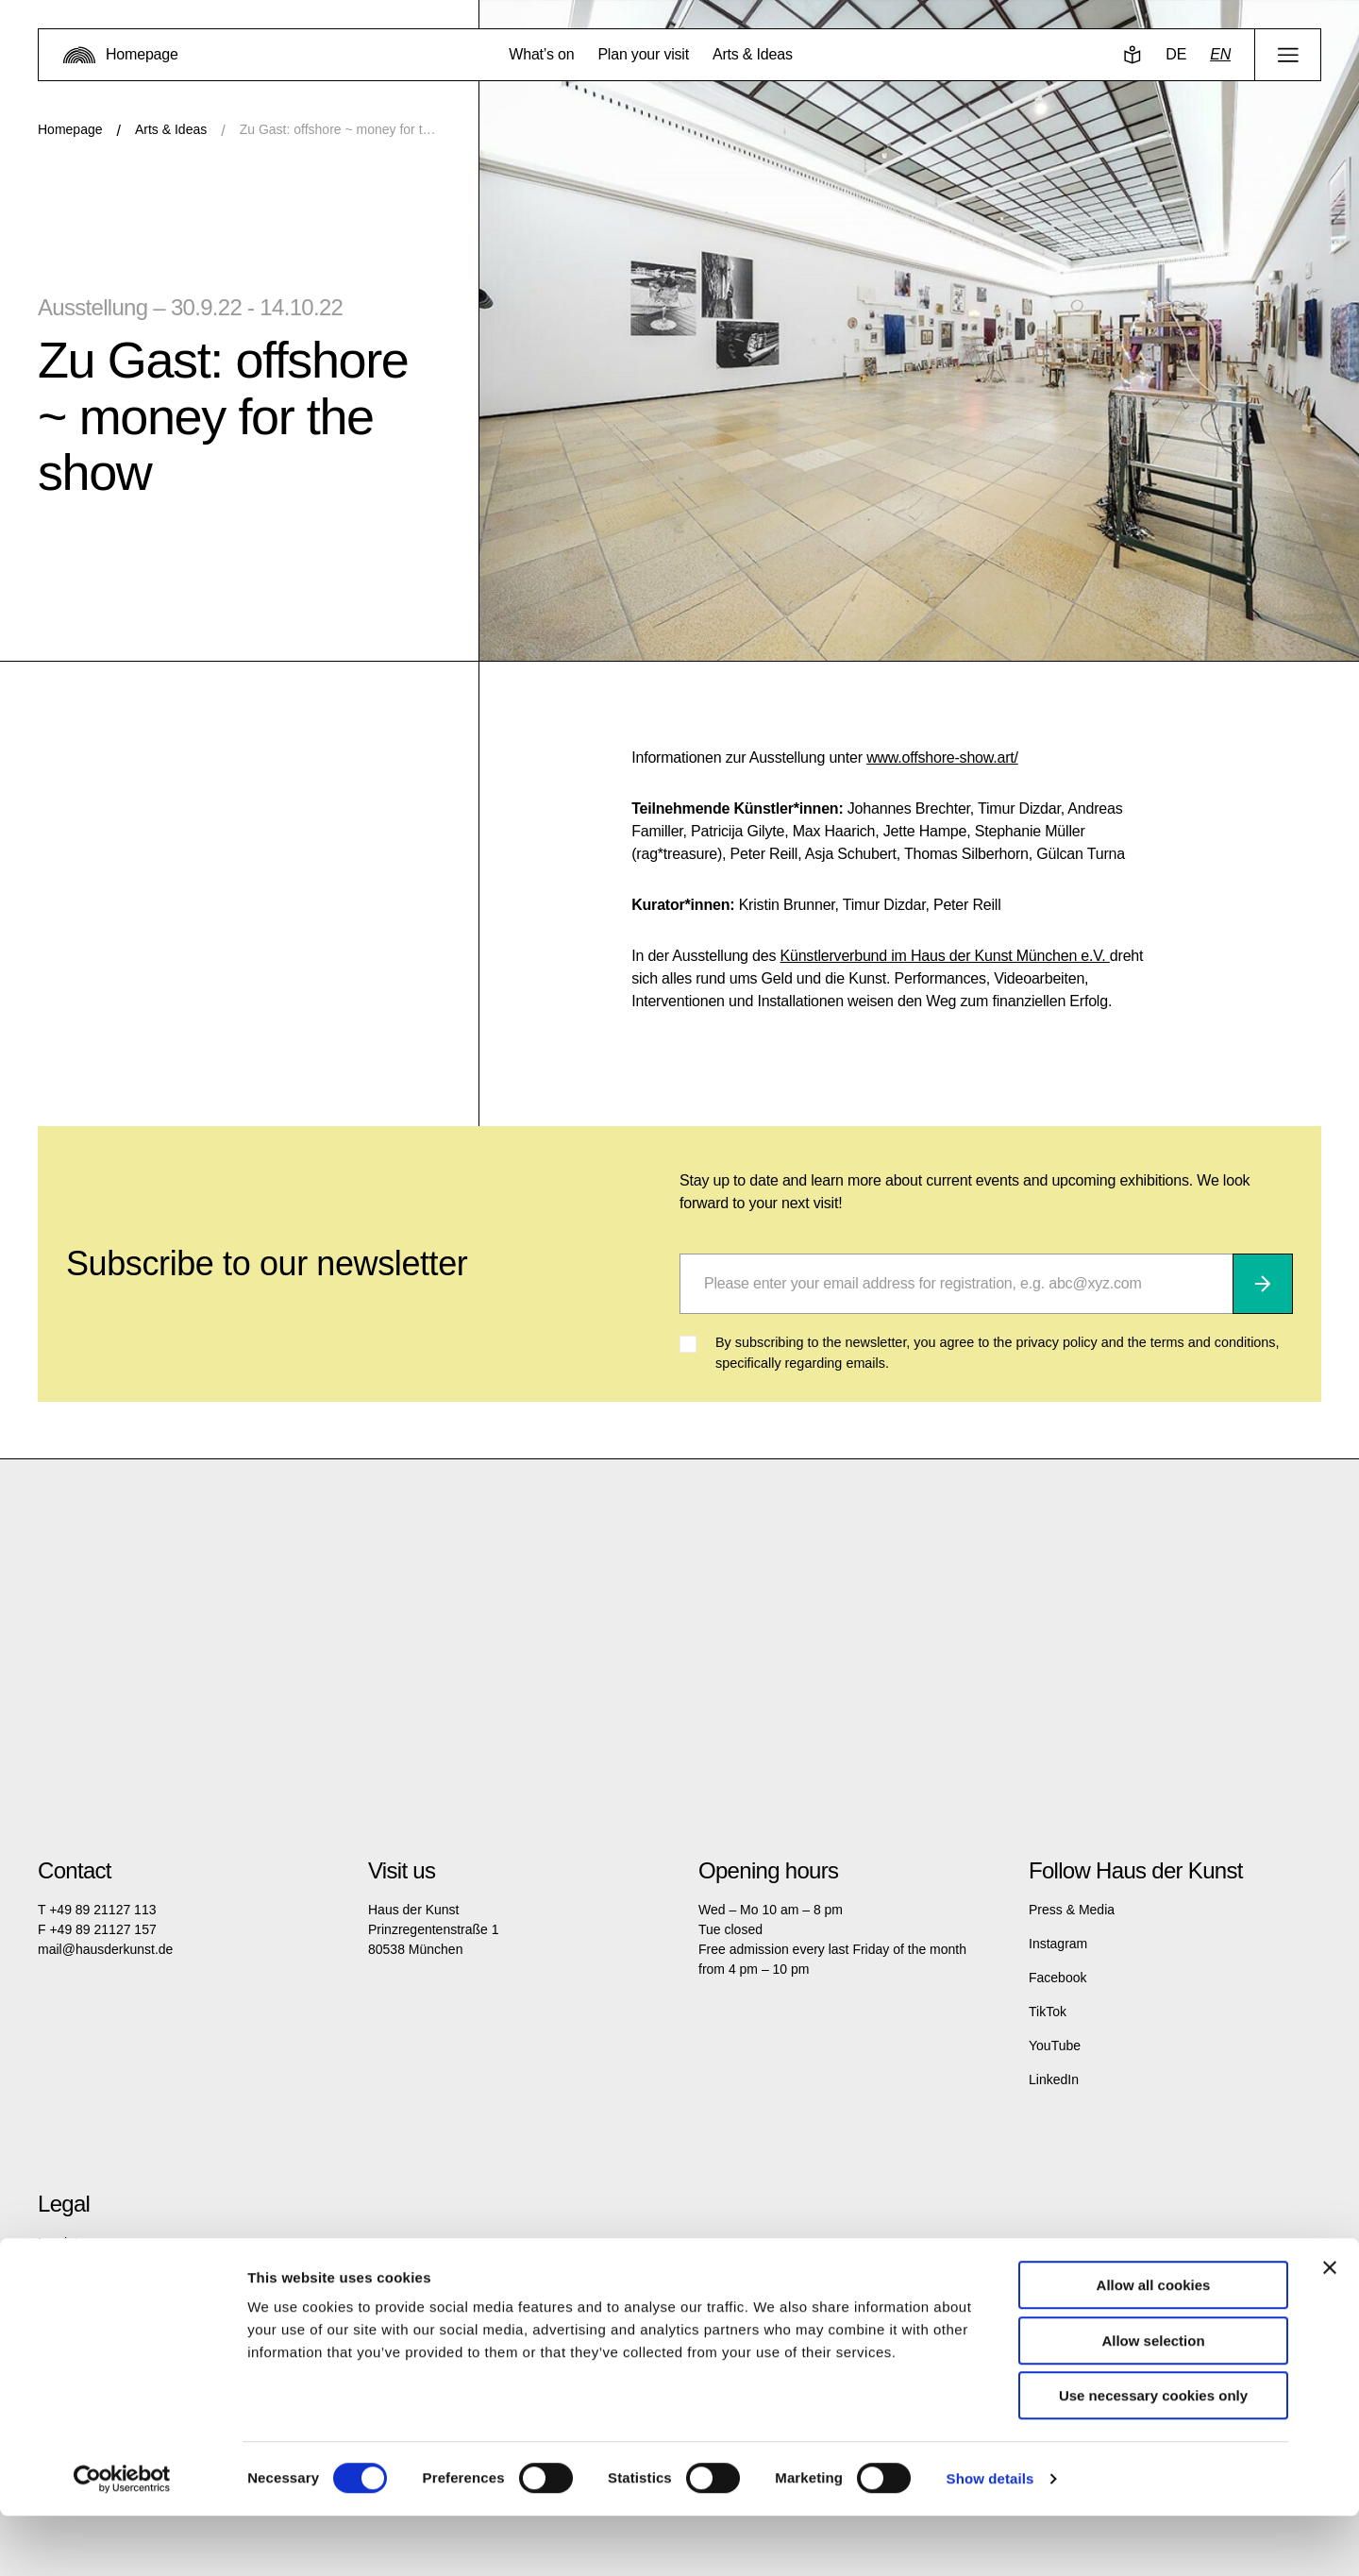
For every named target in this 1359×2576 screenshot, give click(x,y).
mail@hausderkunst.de (105, 1949)
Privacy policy (78, 2276)
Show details (990, 2539)
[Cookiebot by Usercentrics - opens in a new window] (122, 2539)
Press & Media (1072, 1909)
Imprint (58, 2242)
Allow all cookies (1154, 2345)
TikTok (1047, 2011)
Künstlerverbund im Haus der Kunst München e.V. (944, 956)
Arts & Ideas (171, 129)
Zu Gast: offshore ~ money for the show (340, 129)
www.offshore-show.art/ (942, 757)
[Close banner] (1329, 2327)
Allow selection (1152, 2401)
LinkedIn (1054, 2079)
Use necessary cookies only (1153, 2456)
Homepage (70, 129)
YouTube (1055, 2045)
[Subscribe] (1263, 1284)
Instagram (1058, 1943)
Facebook (1057, 1977)
